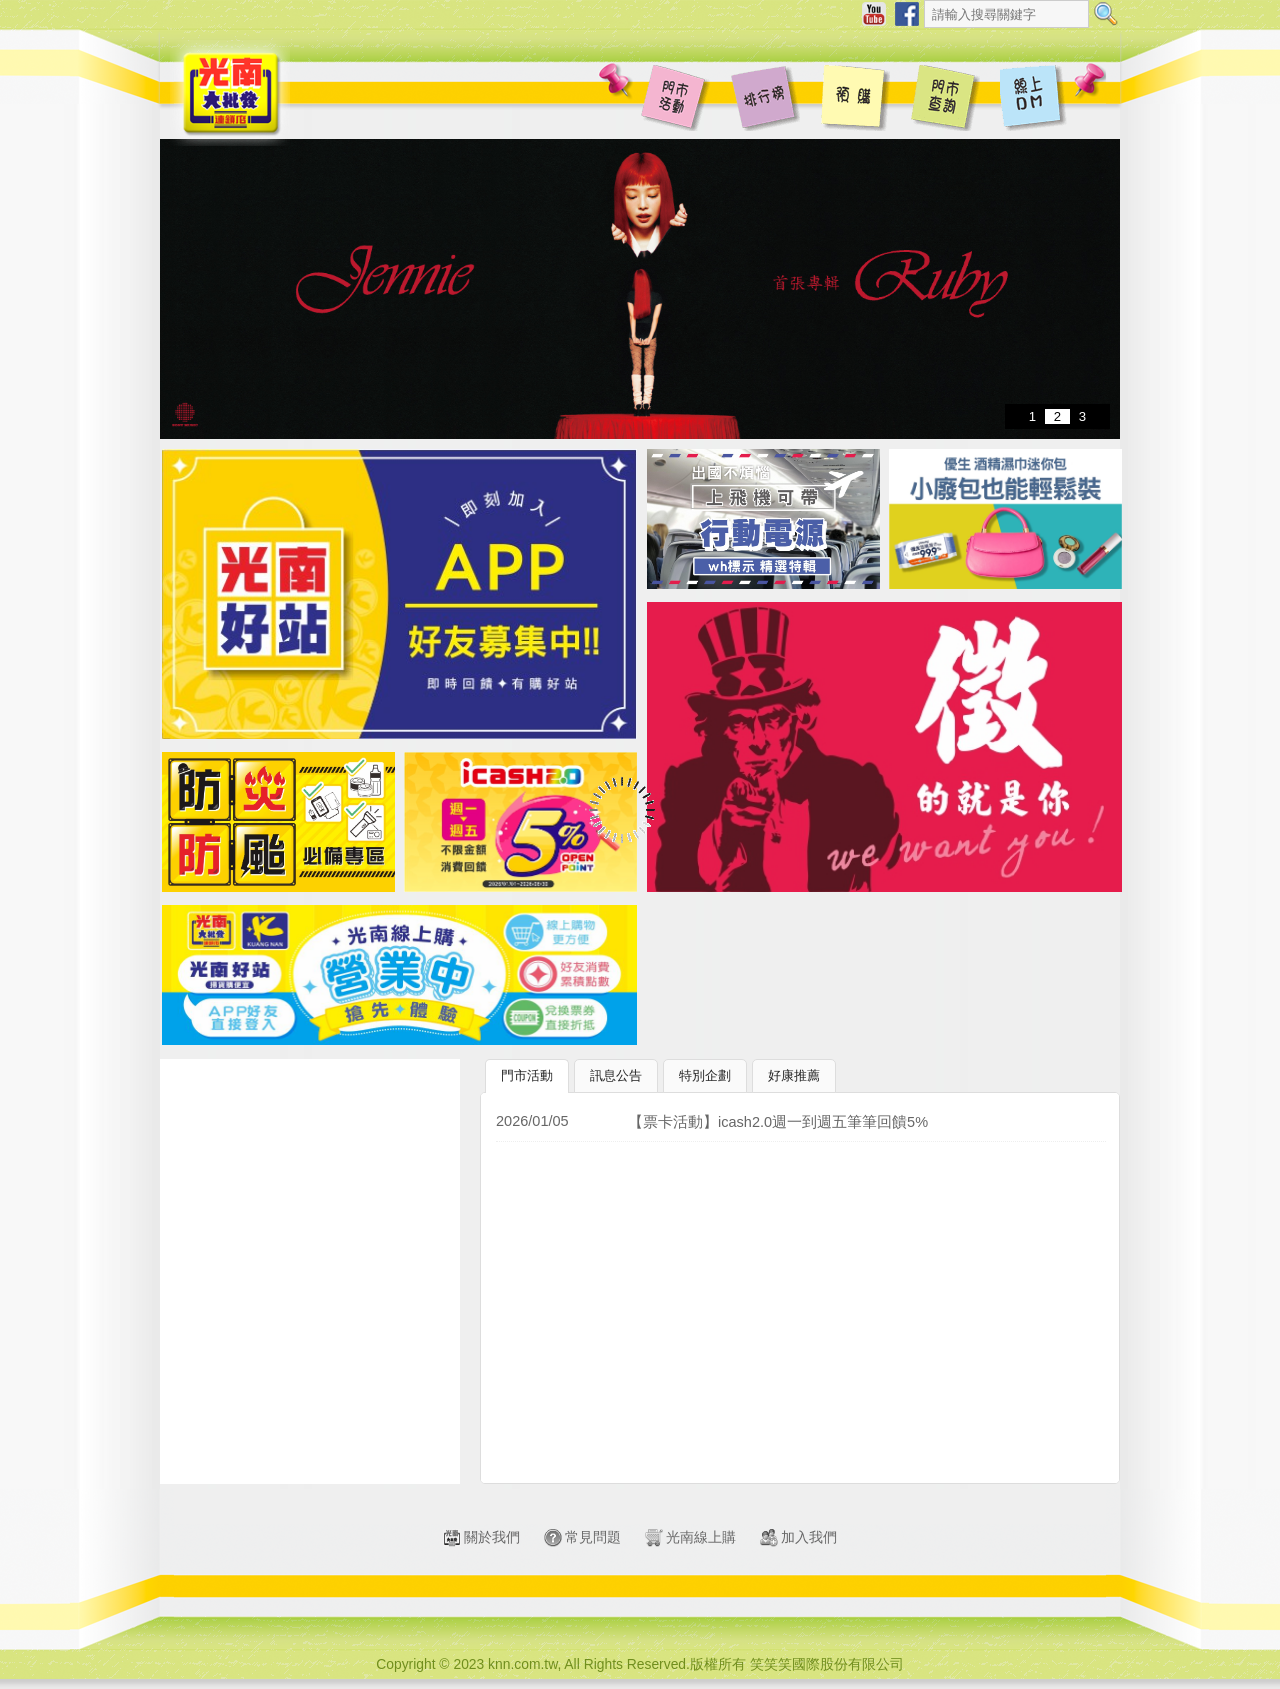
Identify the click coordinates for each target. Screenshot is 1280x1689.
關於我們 (481, 1537)
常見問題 (582, 1537)
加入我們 (798, 1537)
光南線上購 (690, 1537)
